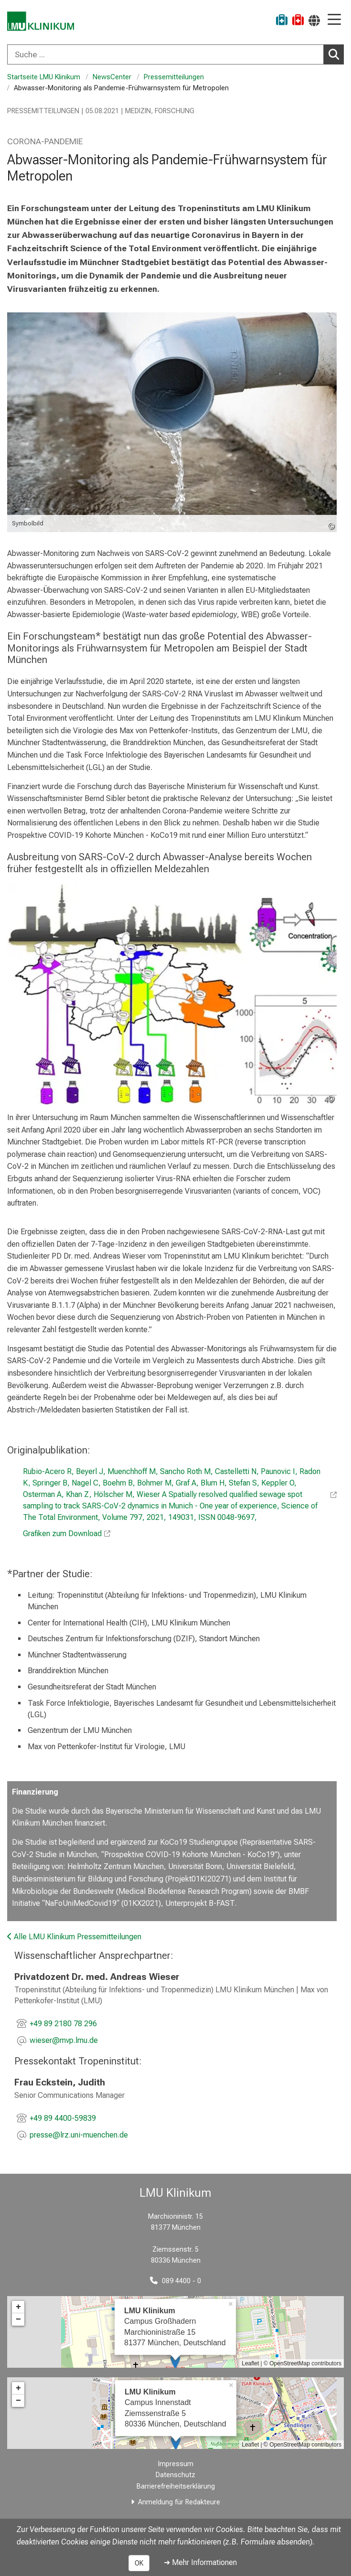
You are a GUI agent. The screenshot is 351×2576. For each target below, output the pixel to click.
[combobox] (175, 54)
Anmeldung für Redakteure (179, 2502)
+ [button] (18, 2307)
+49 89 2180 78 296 (63, 2023)
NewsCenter (112, 77)
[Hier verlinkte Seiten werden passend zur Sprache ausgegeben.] (314, 20)
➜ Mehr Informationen (200, 2562)
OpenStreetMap (289, 2363)
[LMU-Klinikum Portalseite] (40, 21)
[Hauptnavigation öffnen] (334, 20)
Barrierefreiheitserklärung (176, 2486)
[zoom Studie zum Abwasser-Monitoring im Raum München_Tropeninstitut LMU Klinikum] (172, 994)
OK (139, 2563)
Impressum (175, 2464)
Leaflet (250, 2363)
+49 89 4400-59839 (63, 2118)
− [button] (18, 2319)
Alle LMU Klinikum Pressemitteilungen (74, 1936)
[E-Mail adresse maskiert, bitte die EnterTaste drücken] (64, 2041)
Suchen (336, 54)
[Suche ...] (165, 54)
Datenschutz (175, 2475)
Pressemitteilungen (174, 77)
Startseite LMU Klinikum (43, 77)
